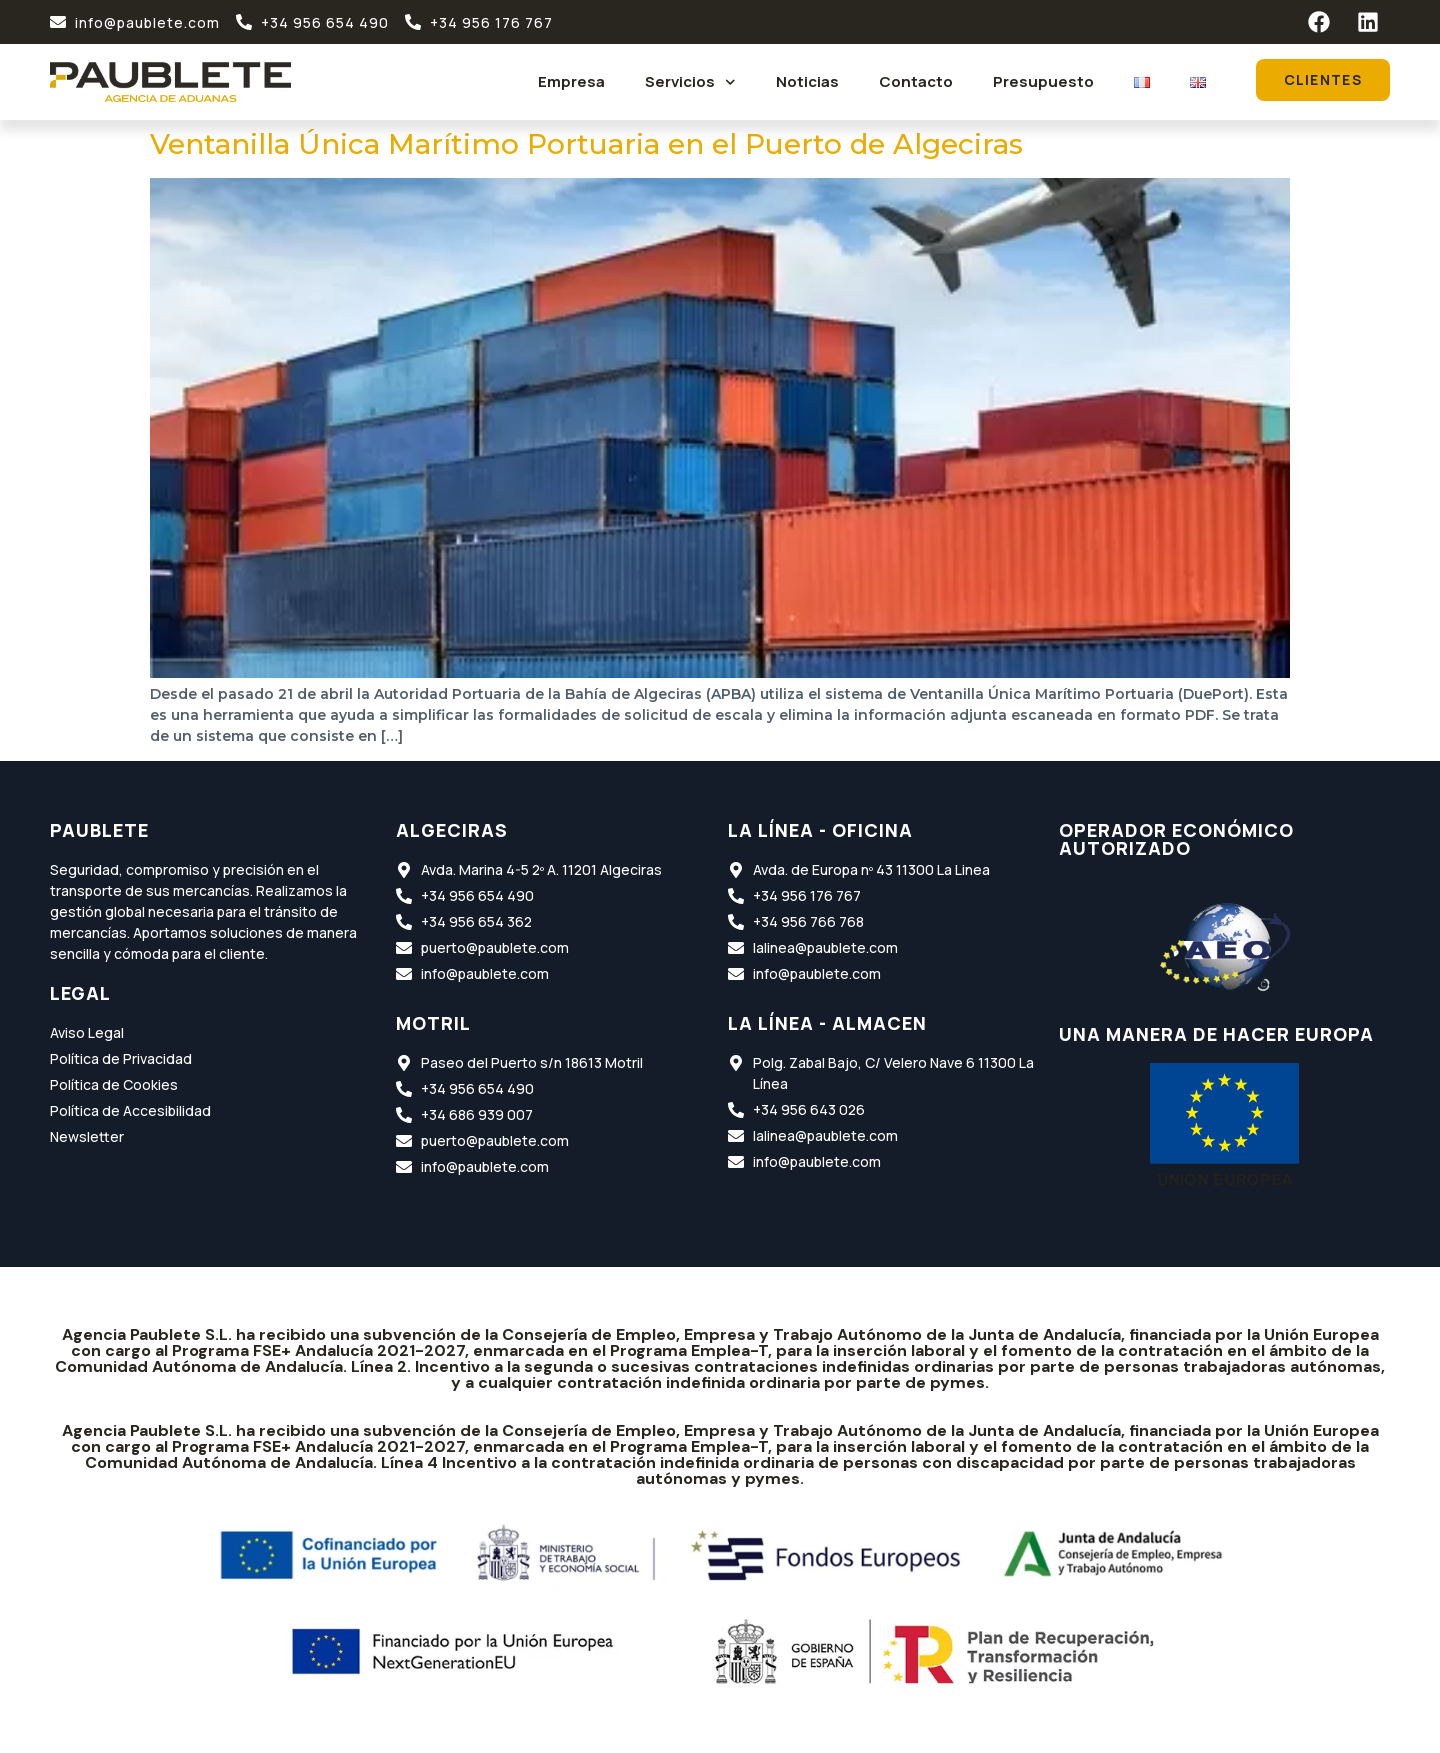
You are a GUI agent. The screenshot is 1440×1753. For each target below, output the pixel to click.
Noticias (807, 81)
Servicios (690, 82)
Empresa (571, 81)
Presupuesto (1043, 81)
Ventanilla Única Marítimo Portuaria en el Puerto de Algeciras (586, 144)
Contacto (916, 81)
